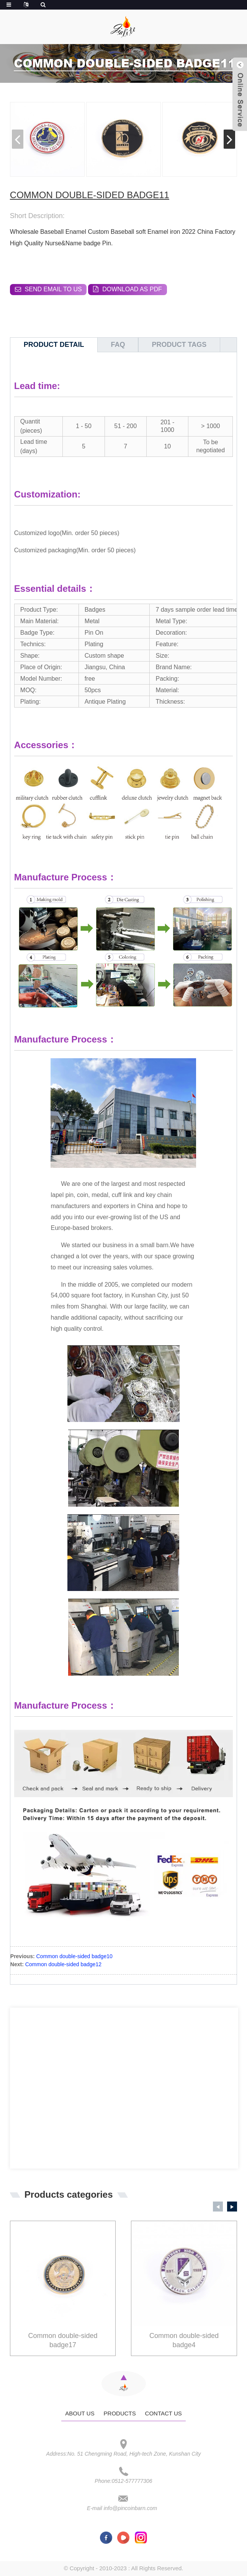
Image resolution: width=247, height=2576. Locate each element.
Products (120, 2413)
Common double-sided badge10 (74, 1956)
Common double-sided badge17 (62, 2340)
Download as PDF (132, 289)
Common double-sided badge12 (63, 1964)
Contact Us (163, 2413)
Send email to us (53, 289)
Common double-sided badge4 (184, 2340)
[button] (229, 139)
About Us (79, 2413)
